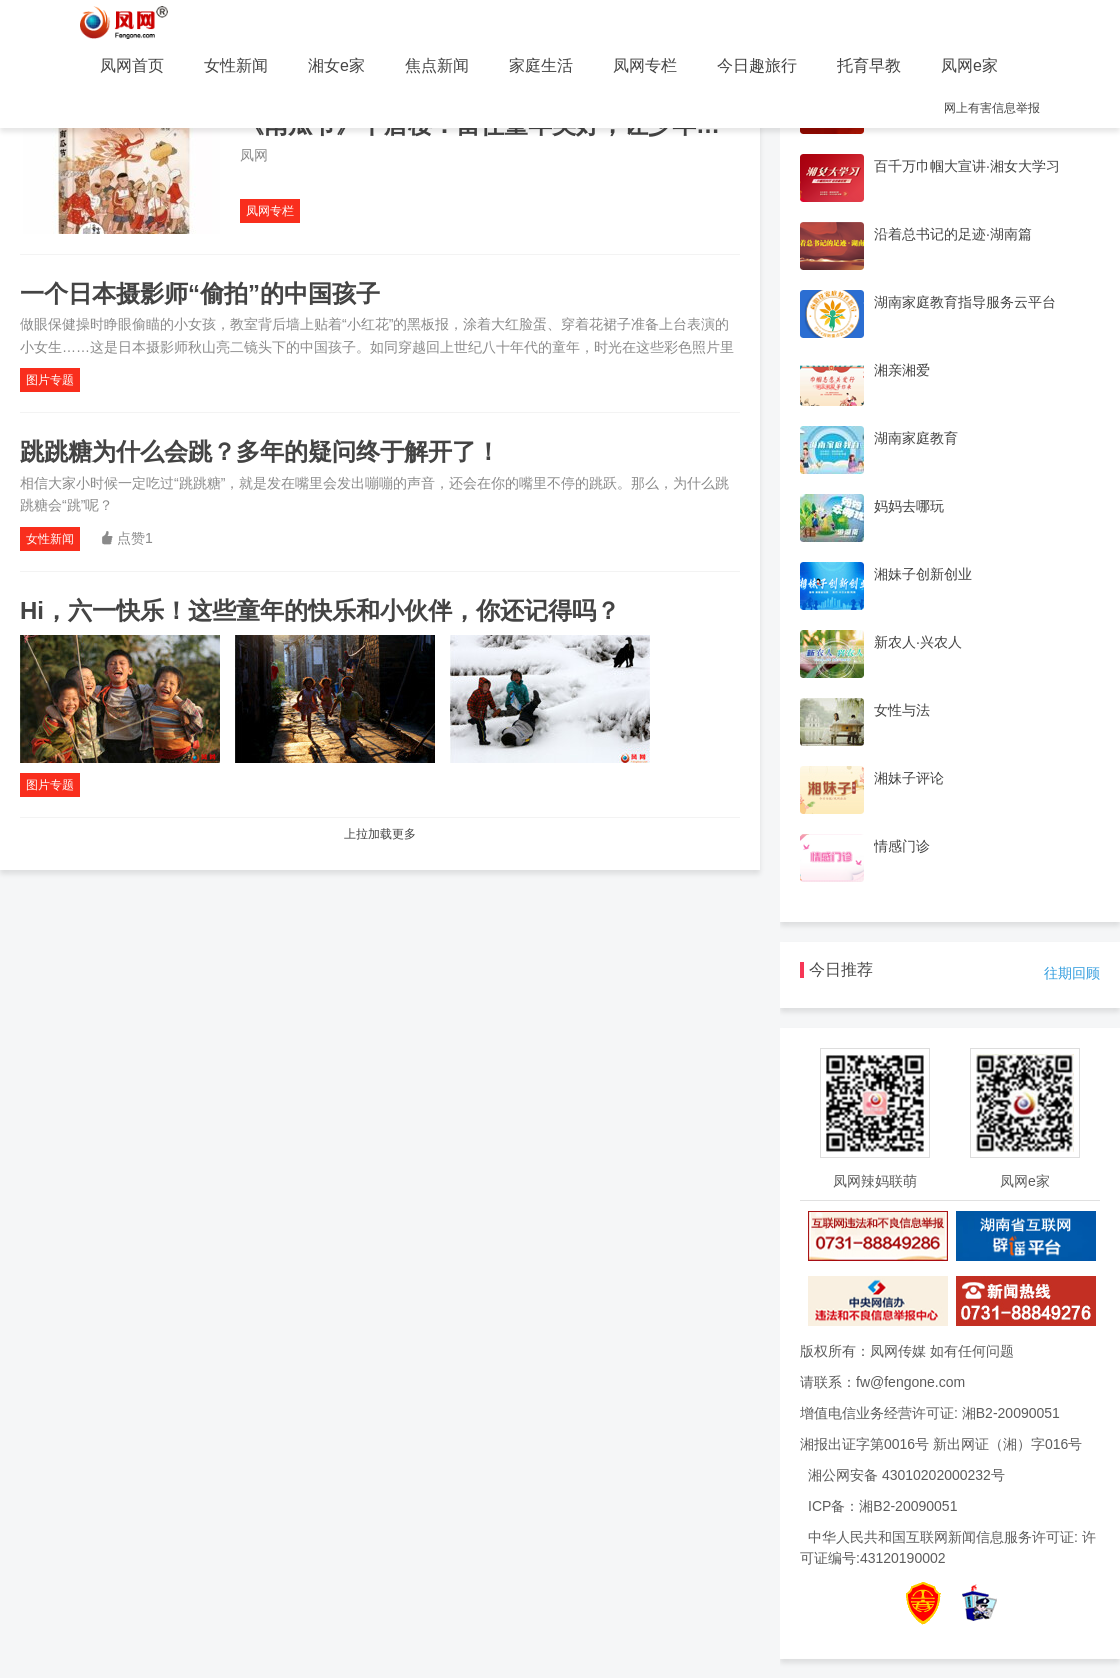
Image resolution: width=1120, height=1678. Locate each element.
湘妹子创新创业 (923, 574)
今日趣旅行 (757, 65)
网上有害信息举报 (992, 108)
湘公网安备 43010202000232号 (906, 1475)
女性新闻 (236, 65)
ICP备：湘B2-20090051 (882, 1506)
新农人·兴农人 (918, 642)
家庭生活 (541, 65)
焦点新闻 (437, 65)
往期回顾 (1072, 973)
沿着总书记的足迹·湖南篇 (953, 234)
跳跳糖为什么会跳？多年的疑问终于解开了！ (260, 451)
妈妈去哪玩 (909, 506)
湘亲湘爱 (902, 370)
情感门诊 (902, 846)
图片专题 (50, 380)
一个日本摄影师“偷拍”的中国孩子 (200, 293)
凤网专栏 (645, 65)
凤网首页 (132, 65)
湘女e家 (336, 65)
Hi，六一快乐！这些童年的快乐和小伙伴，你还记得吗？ (320, 610)
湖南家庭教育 (916, 438)
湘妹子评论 (909, 778)
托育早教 (869, 65)
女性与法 (902, 710)
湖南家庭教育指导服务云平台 (965, 302)
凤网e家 (969, 65)
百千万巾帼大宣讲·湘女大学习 (967, 166)
